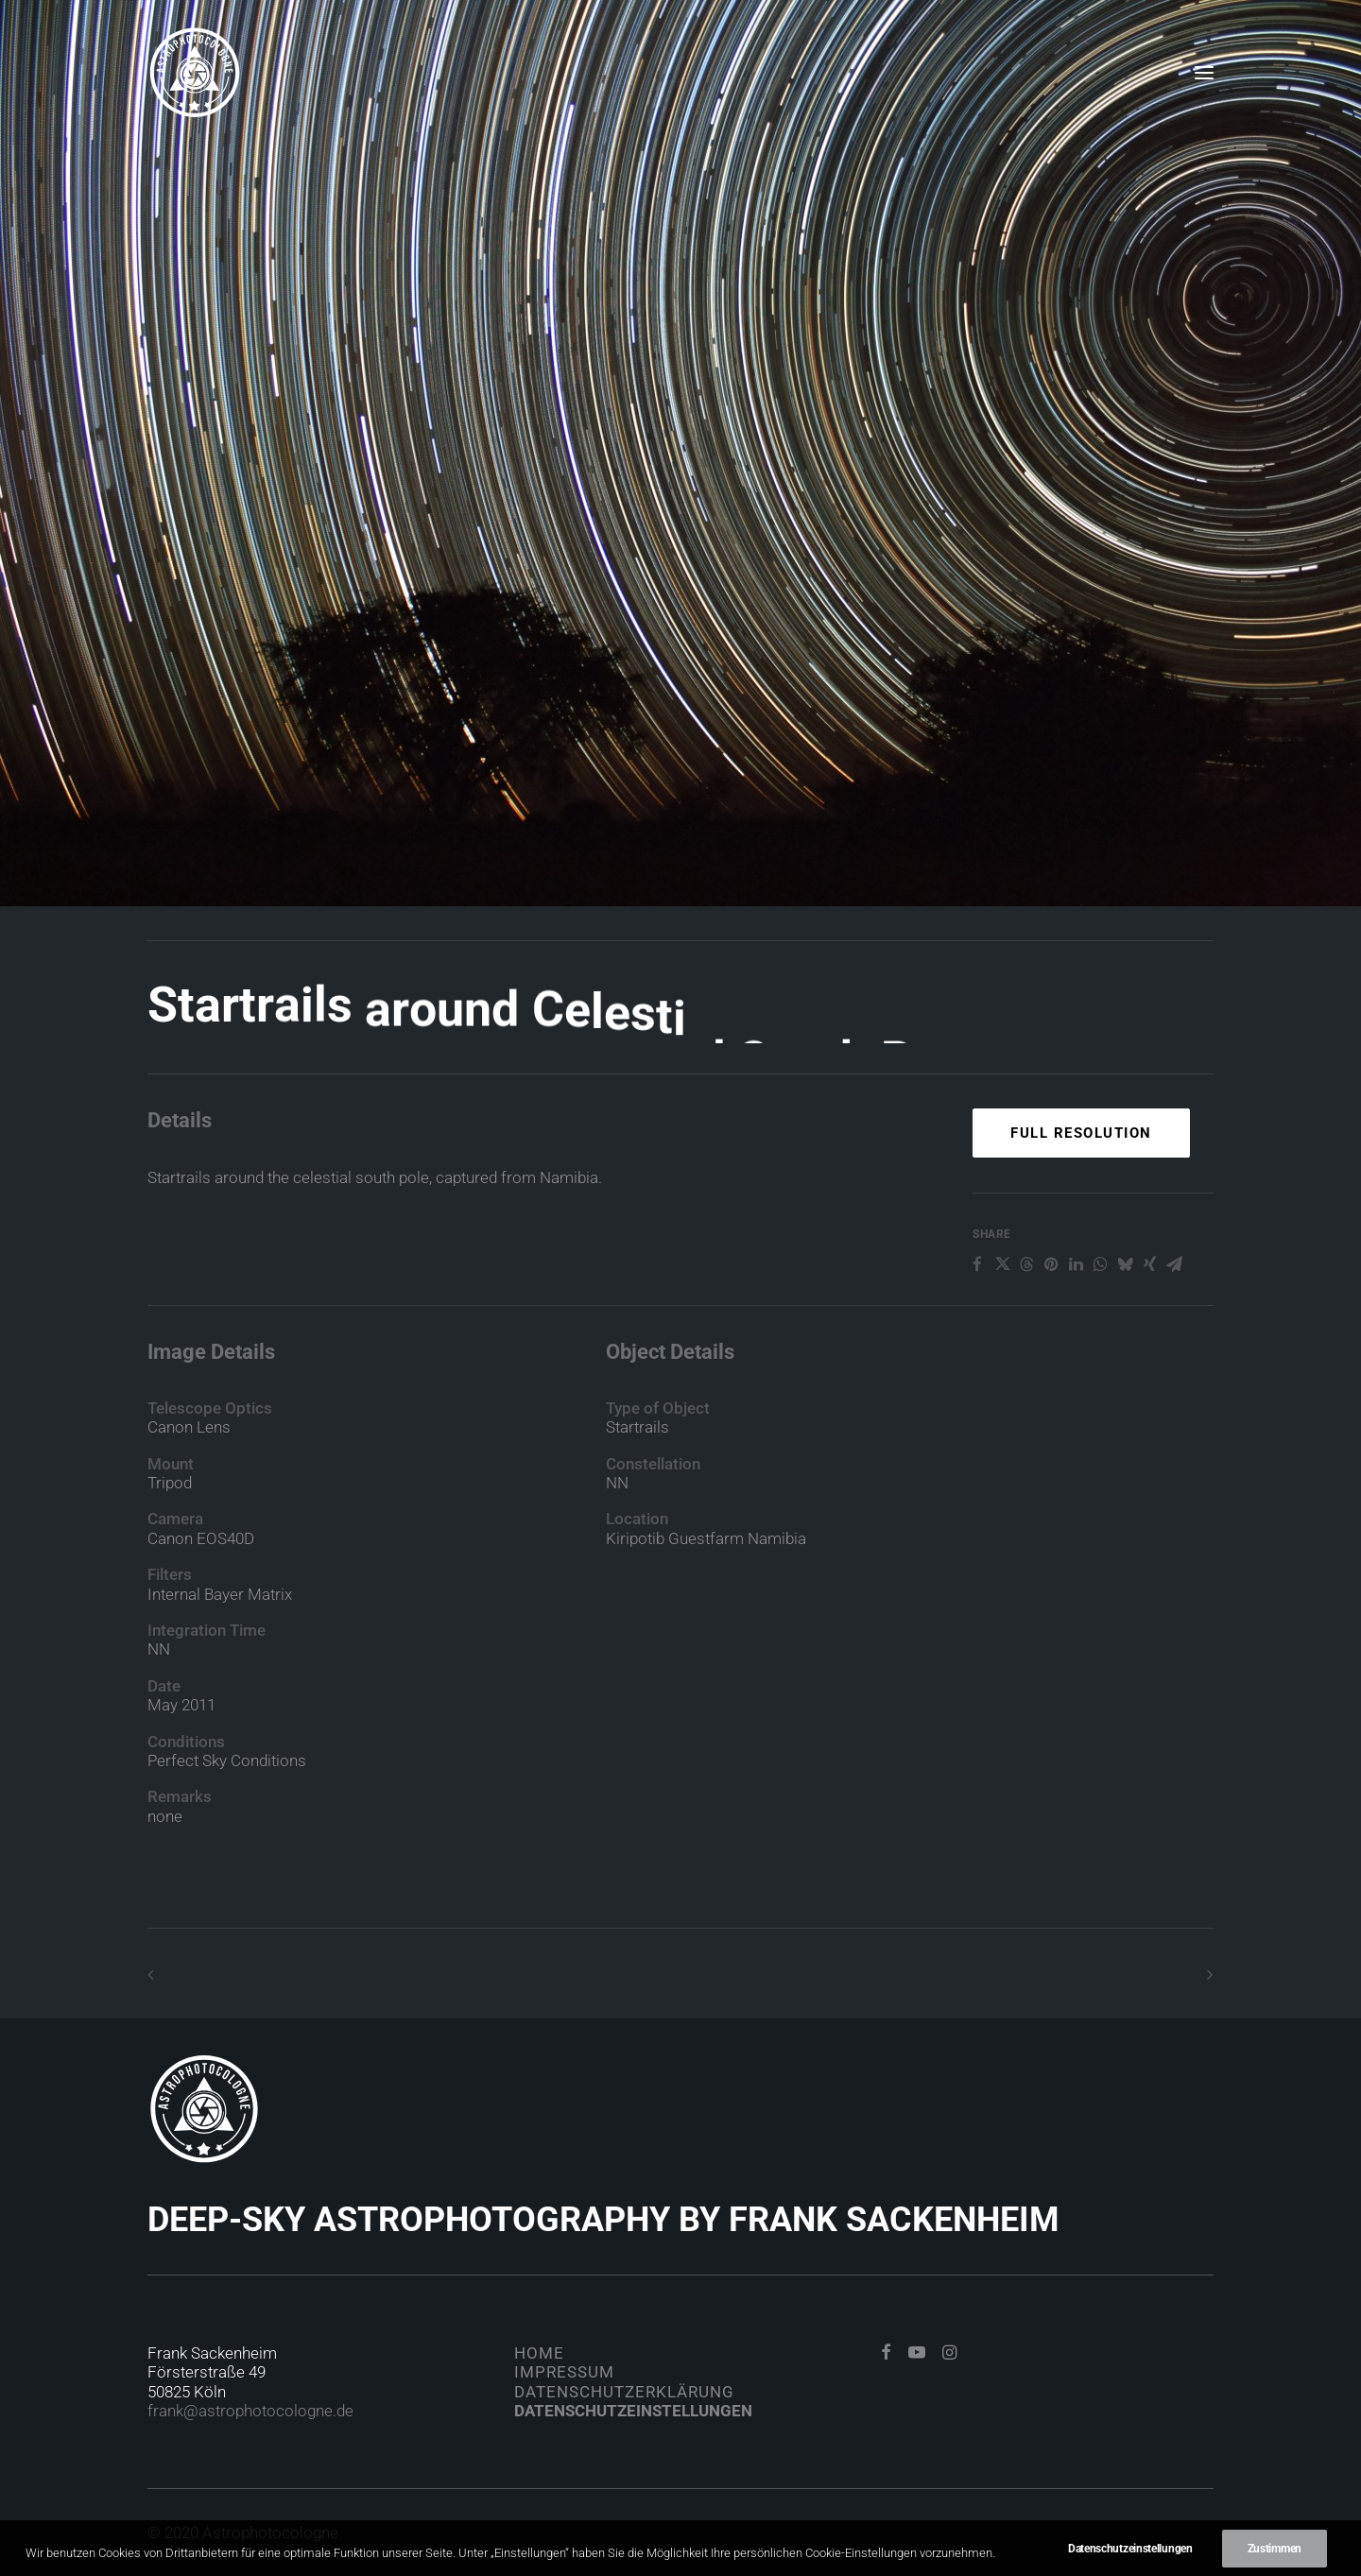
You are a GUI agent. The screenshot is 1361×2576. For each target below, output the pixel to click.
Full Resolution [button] (1081, 1201)
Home (539, 2353)
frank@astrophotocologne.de (250, 2410)
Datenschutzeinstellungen (633, 2410)
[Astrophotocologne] (194, 73)
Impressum (564, 2371)
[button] (1204, 73)
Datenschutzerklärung (624, 2391)
